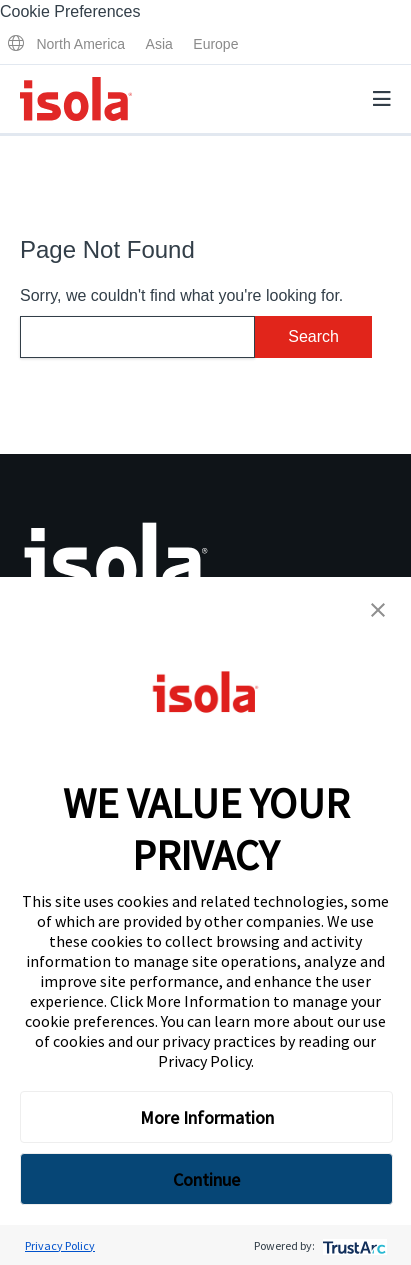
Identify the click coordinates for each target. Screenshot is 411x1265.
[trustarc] (352, 1245)
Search (313, 336)
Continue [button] (206, 1179)
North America (80, 44)
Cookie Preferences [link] (70, 11)
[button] (378, 610)
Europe (215, 44)
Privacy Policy (204, 1061)
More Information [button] (207, 1117)
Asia (159, 44)
